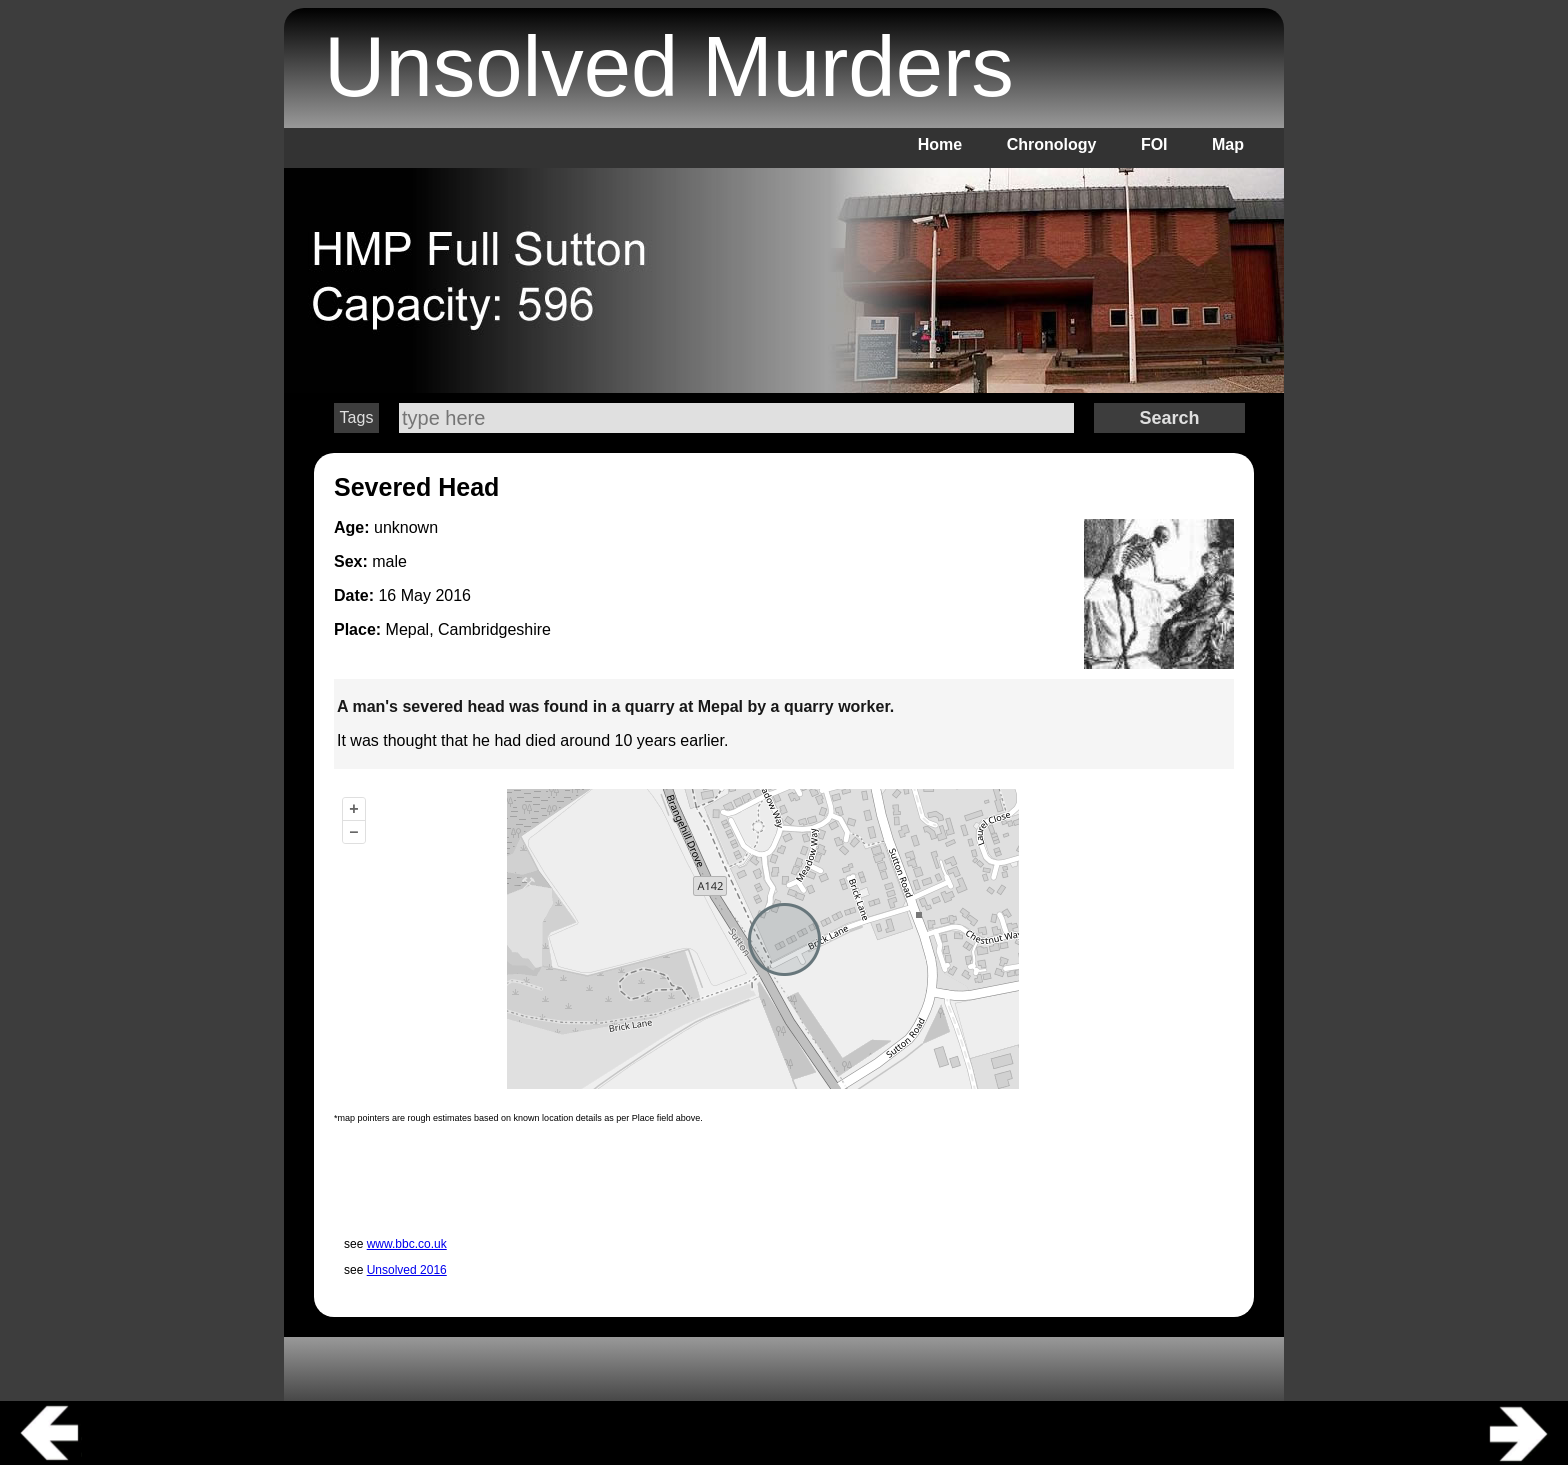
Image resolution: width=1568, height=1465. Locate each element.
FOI (1154, 144)
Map (1228, 144)
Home (940, 144)
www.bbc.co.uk (407, 1244)
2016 (453, 595)
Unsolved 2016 (407, 1270)
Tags (357, 417)
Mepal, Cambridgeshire (468, 629)
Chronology (1052, 144)
